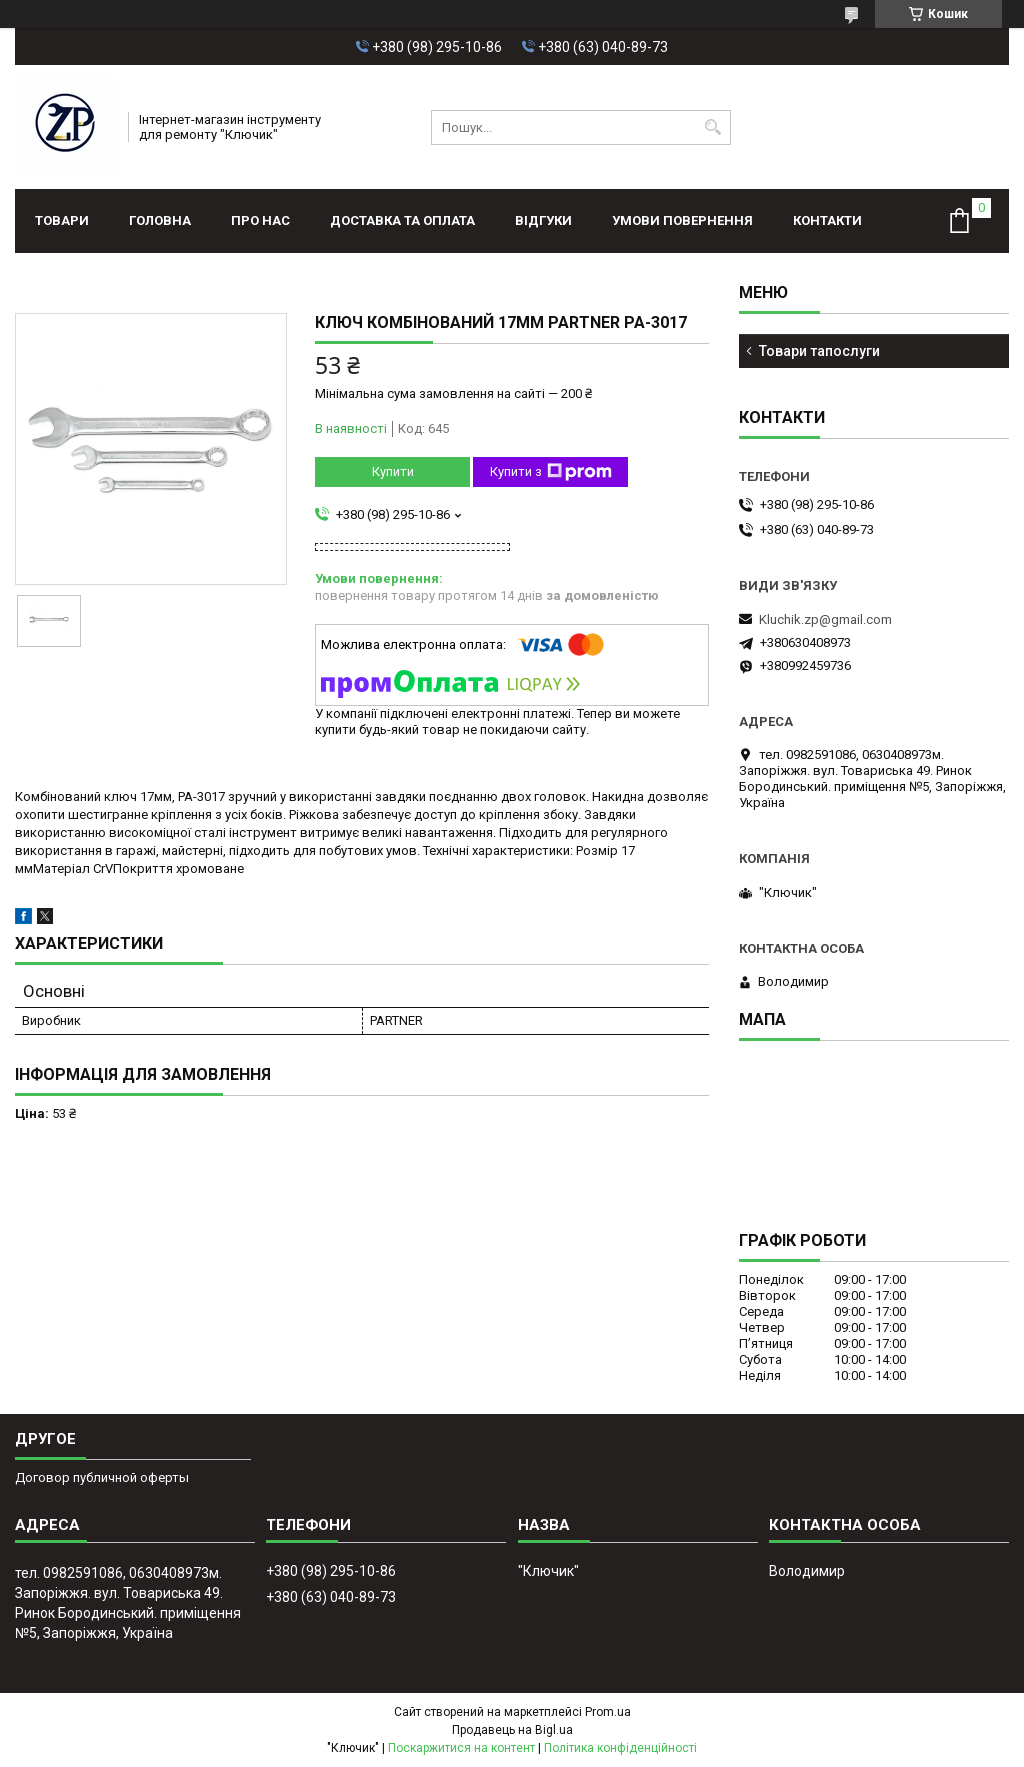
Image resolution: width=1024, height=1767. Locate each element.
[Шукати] (713, 127)
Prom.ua (608, 1712)
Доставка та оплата (402, 220)
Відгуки (543, 220)
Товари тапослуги (819, 351)
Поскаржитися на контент (461, 1748)
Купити (393, 471)
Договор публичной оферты (102, 1477)
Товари (62, 220)
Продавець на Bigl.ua (512, 1730)
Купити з (551, 472)
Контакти (827, 220)
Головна (160, 220)
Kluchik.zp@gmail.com (825, 619)
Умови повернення (682, 220)
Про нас (260, 220)
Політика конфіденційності (620, 1748)
